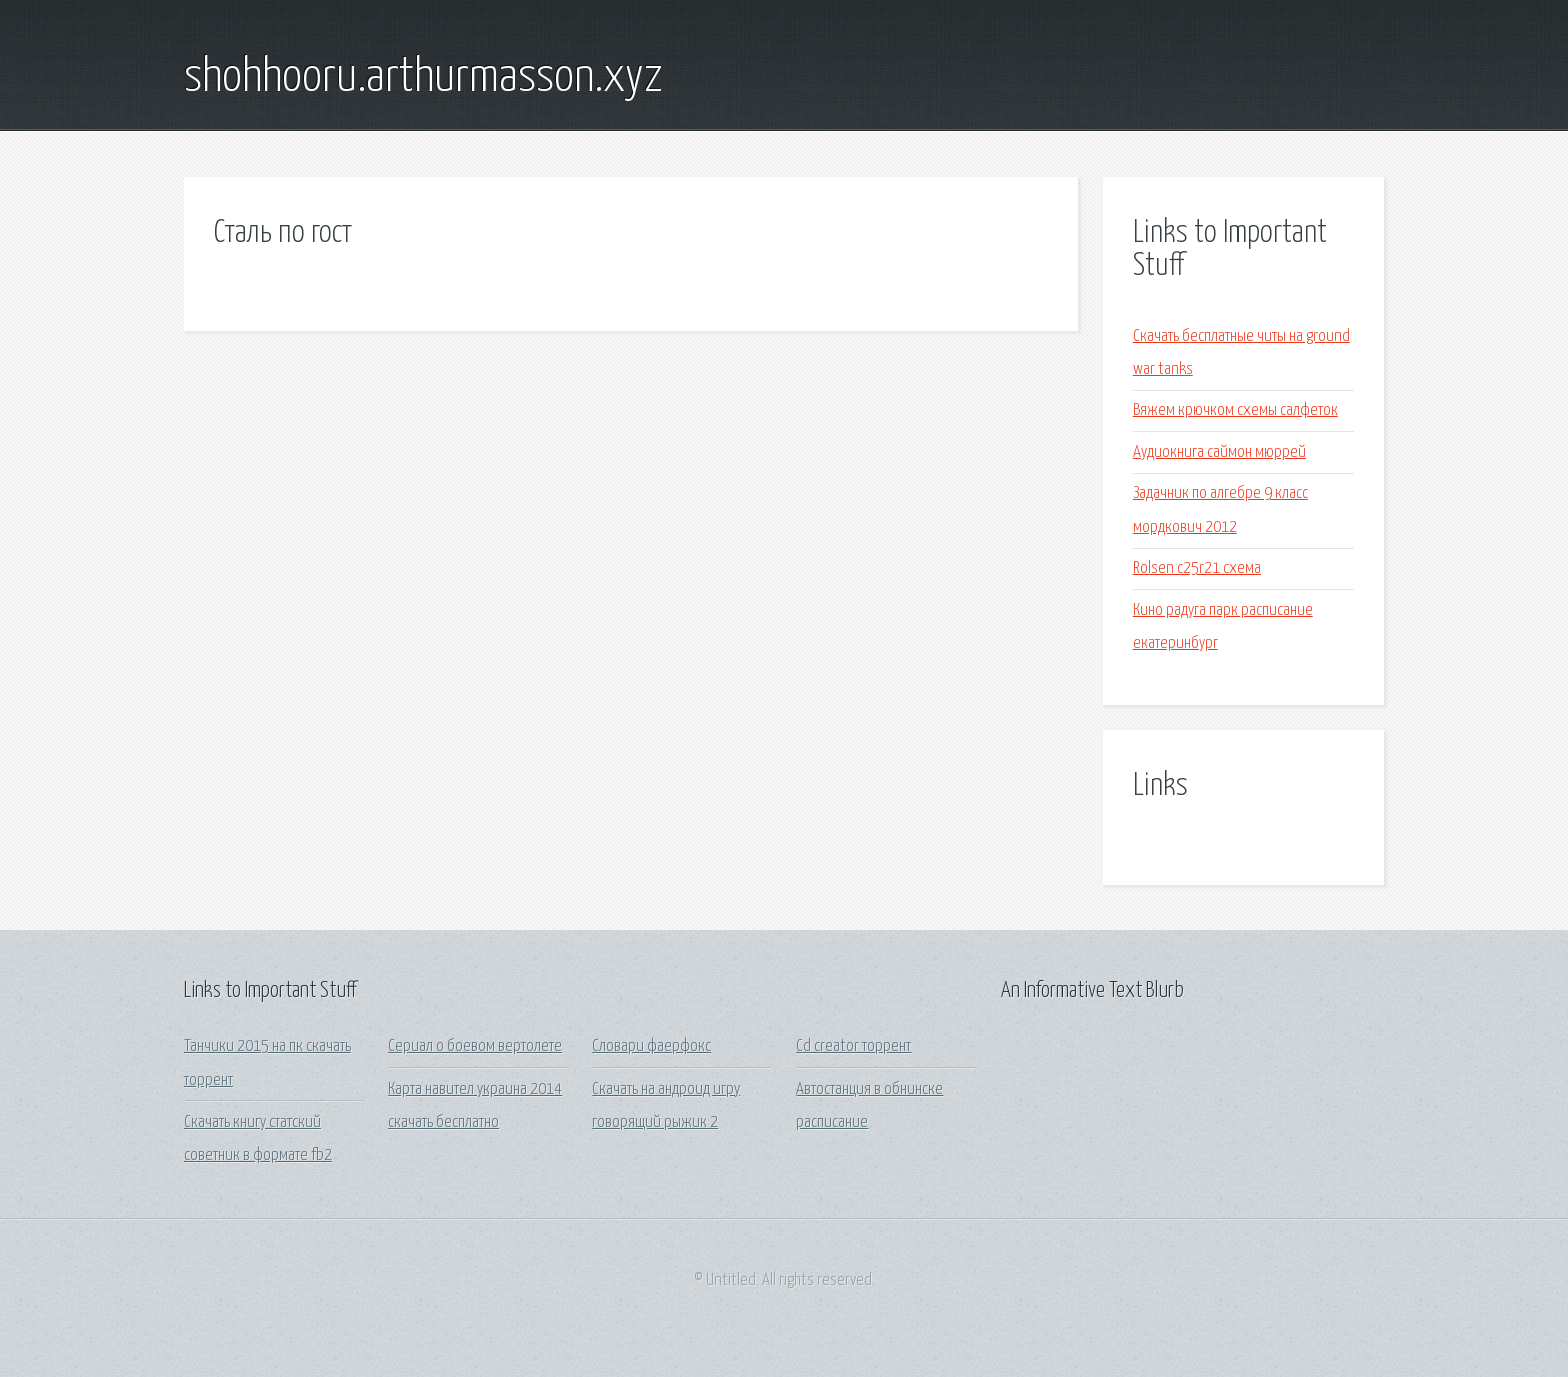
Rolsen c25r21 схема (1197, 568)
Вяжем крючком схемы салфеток (1235, 410)
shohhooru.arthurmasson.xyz (423, 78)
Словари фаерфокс (651, 1046)
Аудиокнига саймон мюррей (1219, 452)
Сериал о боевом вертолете (475, 1046)
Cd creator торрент (853, 1046)
